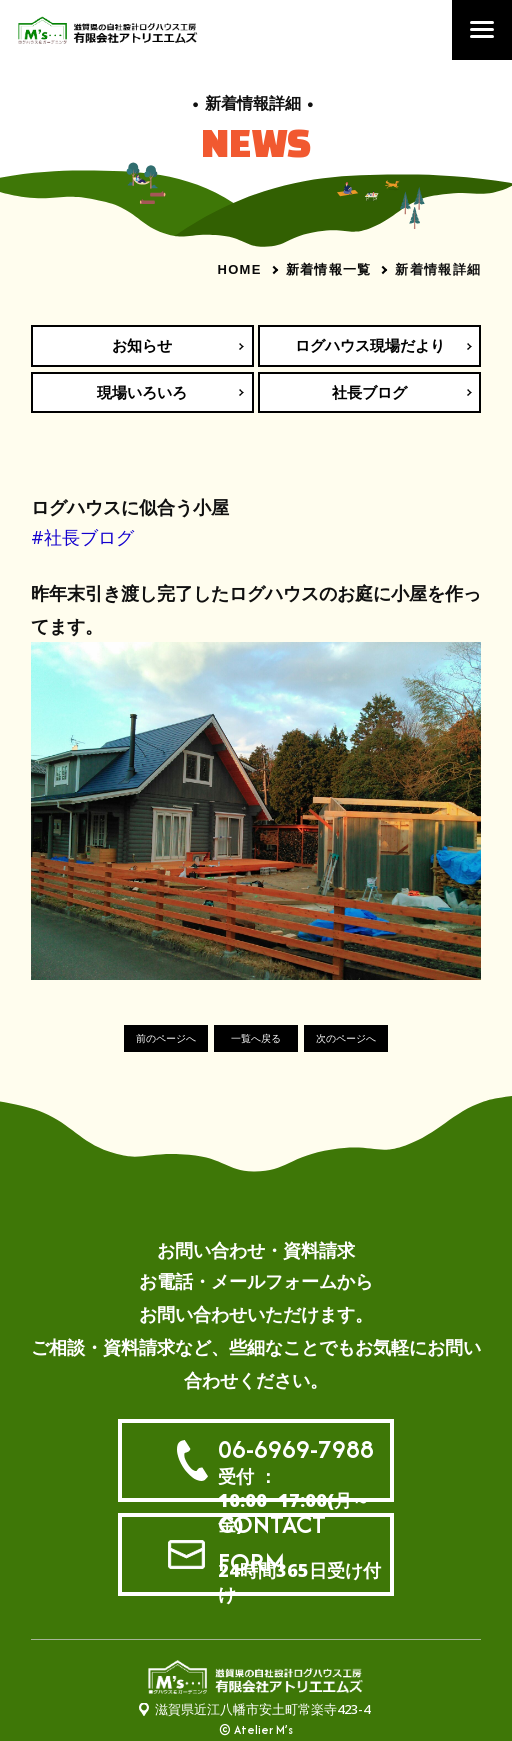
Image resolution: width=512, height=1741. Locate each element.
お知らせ (142, 345)
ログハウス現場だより (370, 345)
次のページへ (346, 1038)
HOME (239, 269)
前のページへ (166, 1038)
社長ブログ (369, 392)
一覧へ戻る (256, 1038)
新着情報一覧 (329, 269)
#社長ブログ (82, 537)
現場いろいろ (142, 392)
